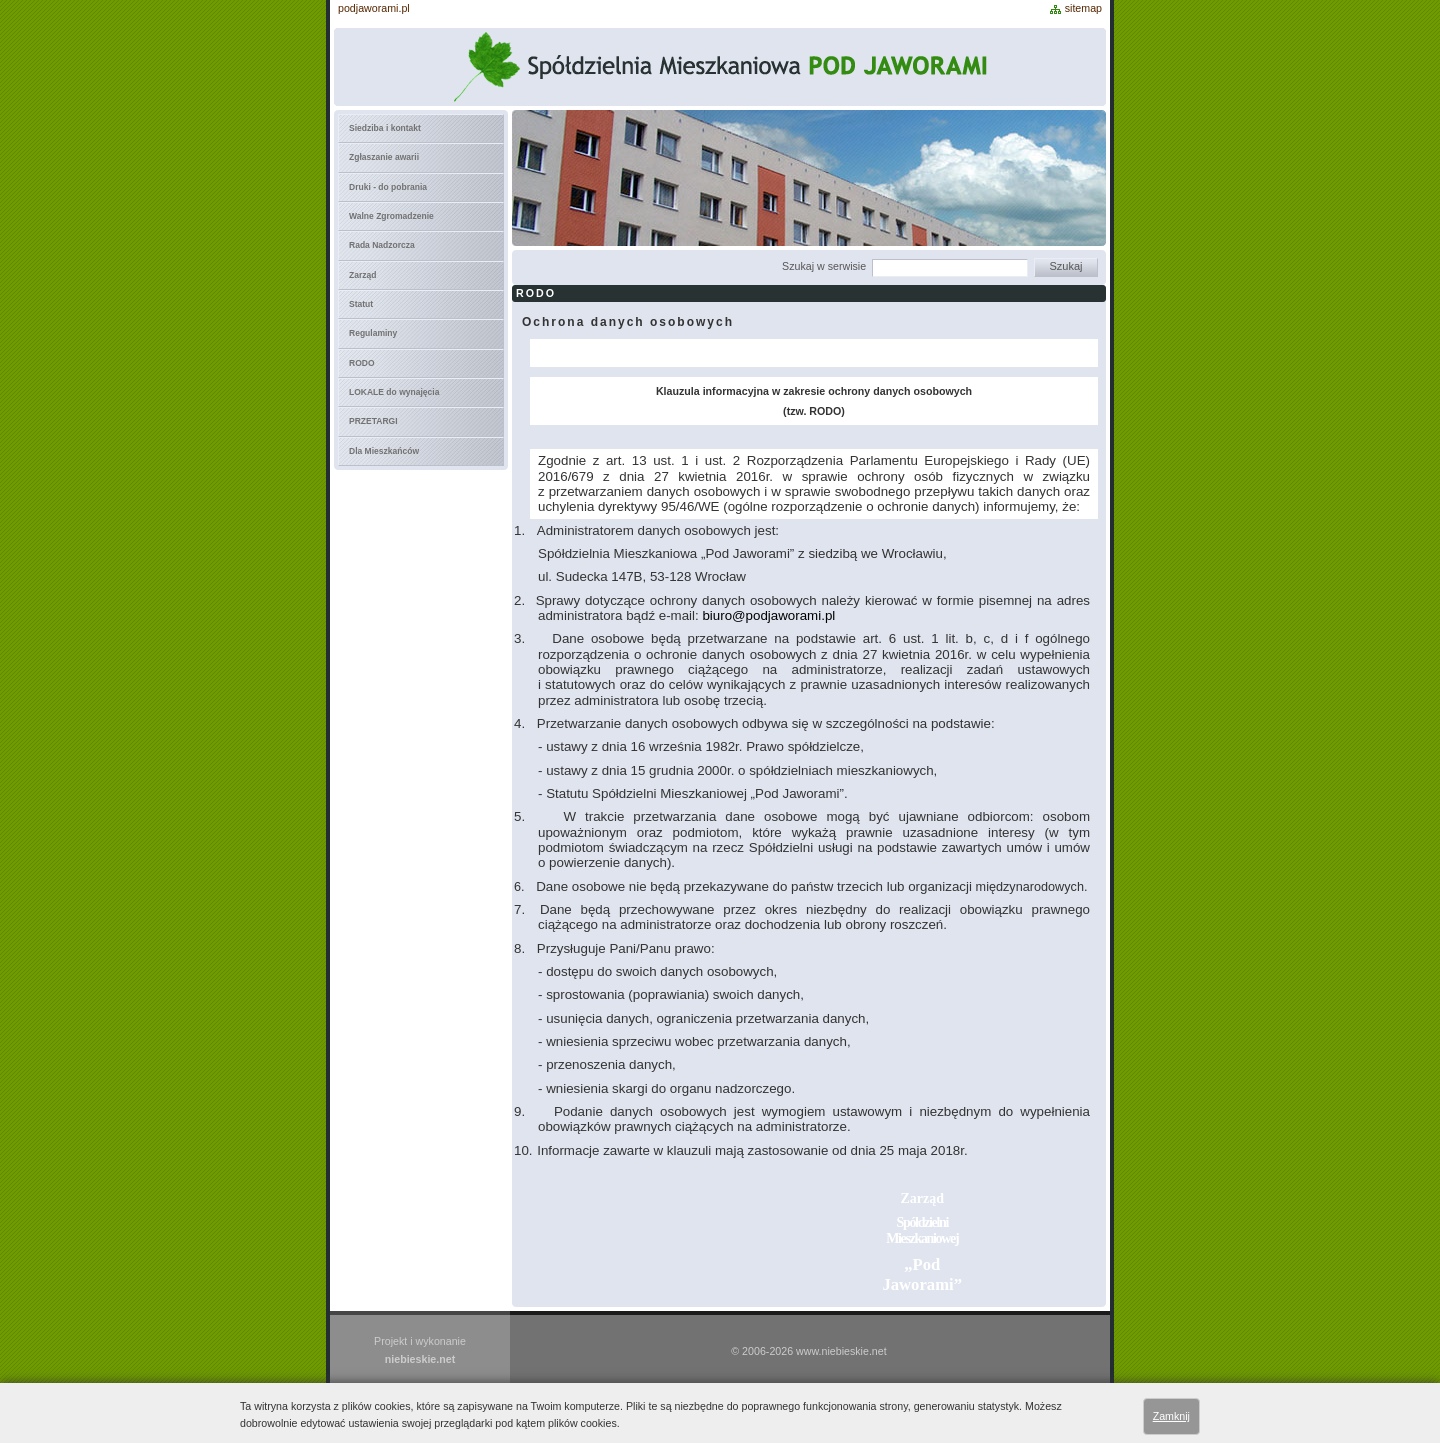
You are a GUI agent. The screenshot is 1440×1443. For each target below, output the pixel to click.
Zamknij (1171, 1416)
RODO (362, 363)
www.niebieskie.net (841, 1351)
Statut (361, 304)
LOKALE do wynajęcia (394, 392)
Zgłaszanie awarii (384, 157)
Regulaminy (373, 333)
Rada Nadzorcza (382, 245)
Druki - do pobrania (388, 187)
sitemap (1083, 8)
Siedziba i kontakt (385, 128)
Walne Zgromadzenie (391, 216)
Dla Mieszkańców (384, 451)
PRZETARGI (373, 421)
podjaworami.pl (374, 8)
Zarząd (362, 275)
